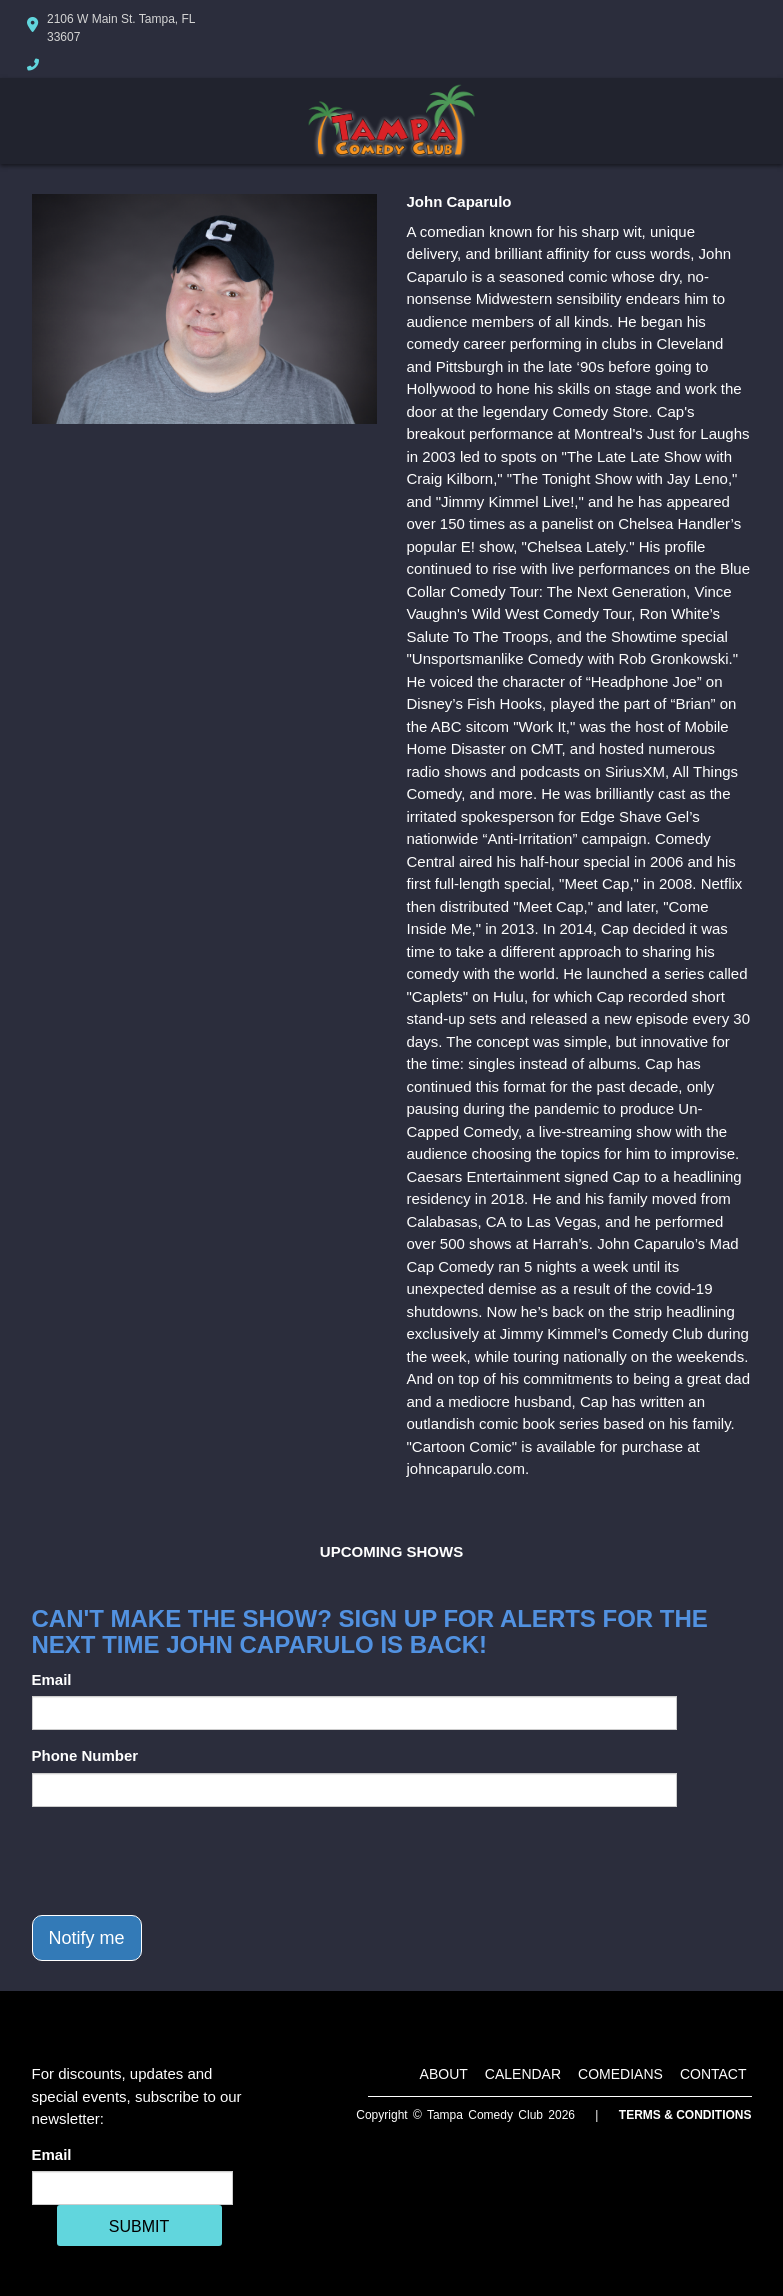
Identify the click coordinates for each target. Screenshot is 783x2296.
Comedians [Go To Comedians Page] (620, 2074)
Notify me (87, 1938)
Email (52, 1679)
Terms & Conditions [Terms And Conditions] (685, 2115)
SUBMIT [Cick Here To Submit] (139, 2226)
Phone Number (85, 1755)
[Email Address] (132, 2188)
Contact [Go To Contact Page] (713, 2074)
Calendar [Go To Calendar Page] (523, 2074)
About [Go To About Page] (444, 2074)
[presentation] (184, 1861)
